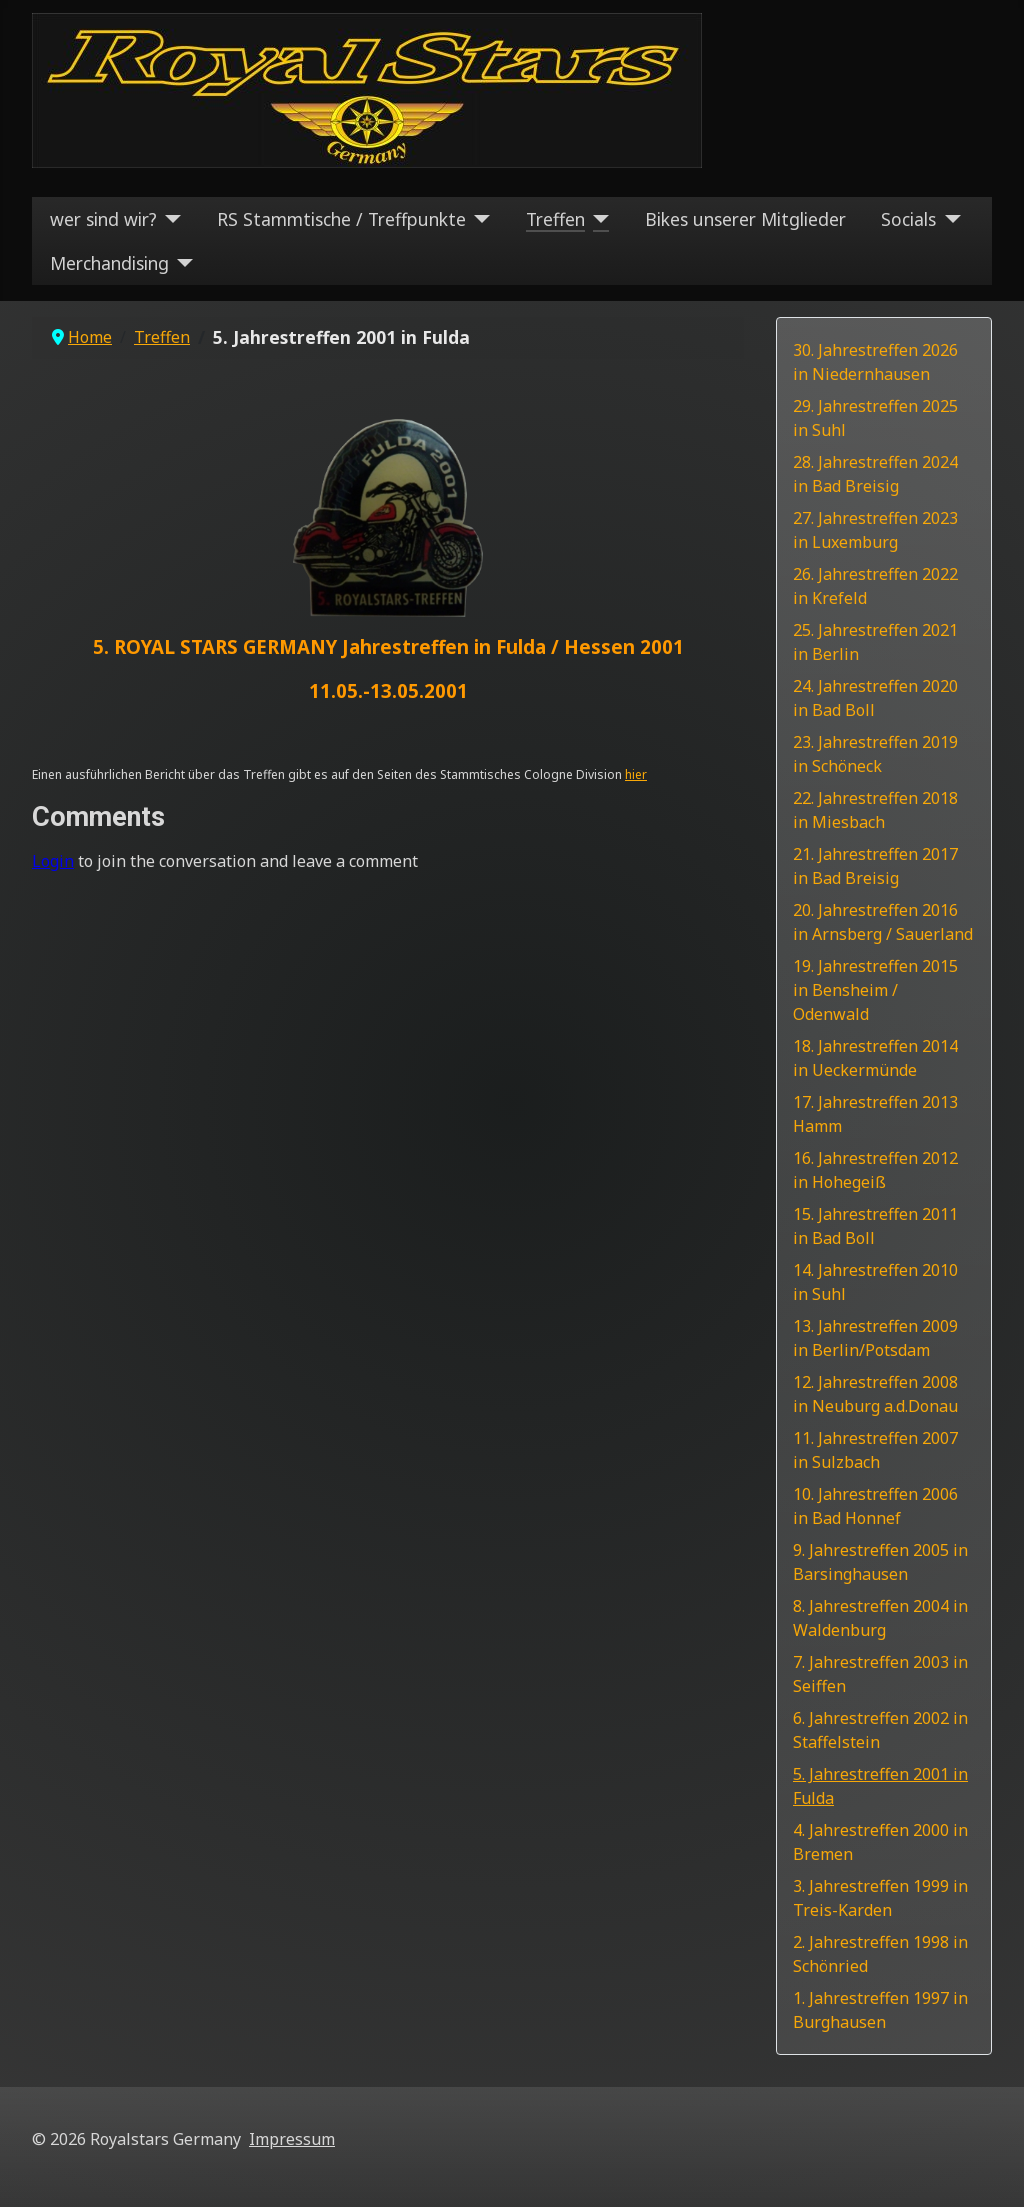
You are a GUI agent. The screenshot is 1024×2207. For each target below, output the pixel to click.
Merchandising (109, 263)
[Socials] (948, 219)
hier (636, 774)
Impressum (292, 2139)
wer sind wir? (103, 219)
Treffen (555, 219)
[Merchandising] (181, 263)
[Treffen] (597, 219)
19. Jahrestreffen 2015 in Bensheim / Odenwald (875, 990)
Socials (908, 219)
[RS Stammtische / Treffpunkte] (478, 219)
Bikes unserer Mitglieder (745, 219)
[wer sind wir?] (169, 219)
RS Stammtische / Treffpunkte (341, 219)
